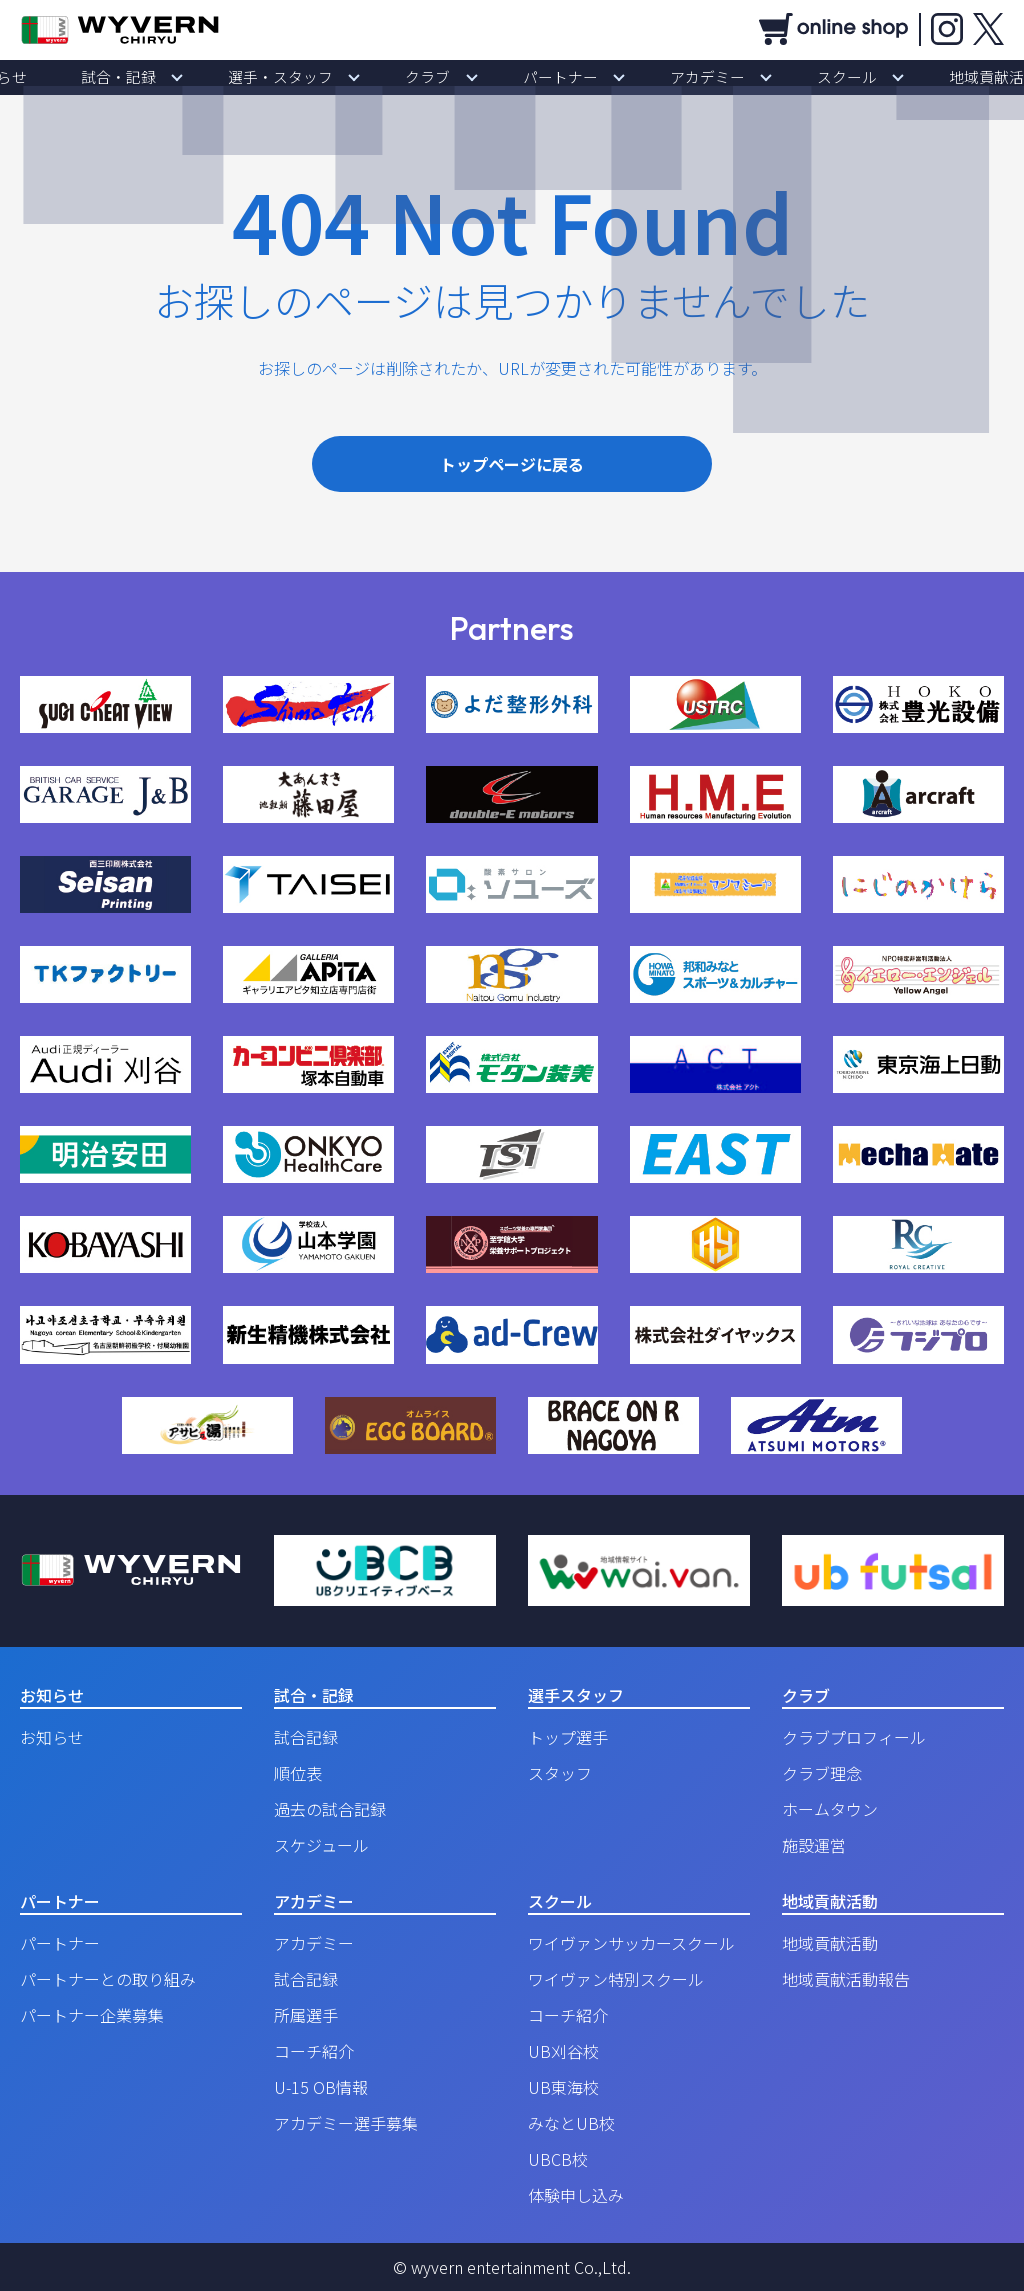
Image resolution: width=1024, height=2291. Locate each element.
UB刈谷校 (563, 2051)
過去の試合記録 (330, 1809)
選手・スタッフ (321, 77)
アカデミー (667, 77)
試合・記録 (187, 77)
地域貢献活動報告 (846, 1979)
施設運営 (814, 1845)
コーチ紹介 (314, 2051)
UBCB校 (558, 2159)
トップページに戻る (512, 464)
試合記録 (306, 1737)
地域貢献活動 (900, 77)
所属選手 (306, 2015)
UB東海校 (563, 2087)
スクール (780, 77)
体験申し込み (576, 2195)
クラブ (441, 77)
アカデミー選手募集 (346, 2123)
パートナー (547, 77)
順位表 (298, 1773)
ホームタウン (830, 1809)
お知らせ (92, 77)
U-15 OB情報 (321, 2087)
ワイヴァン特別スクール (616, 1979)
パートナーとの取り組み (108, 1979)
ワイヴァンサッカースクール (631, 1943)
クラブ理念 (822, 1773)
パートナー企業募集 (92, 2015)
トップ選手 (568, 1737)
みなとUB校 (571, 2123)
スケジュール (321, 1845)
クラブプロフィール (854, 1737)
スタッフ (560, 1773)
